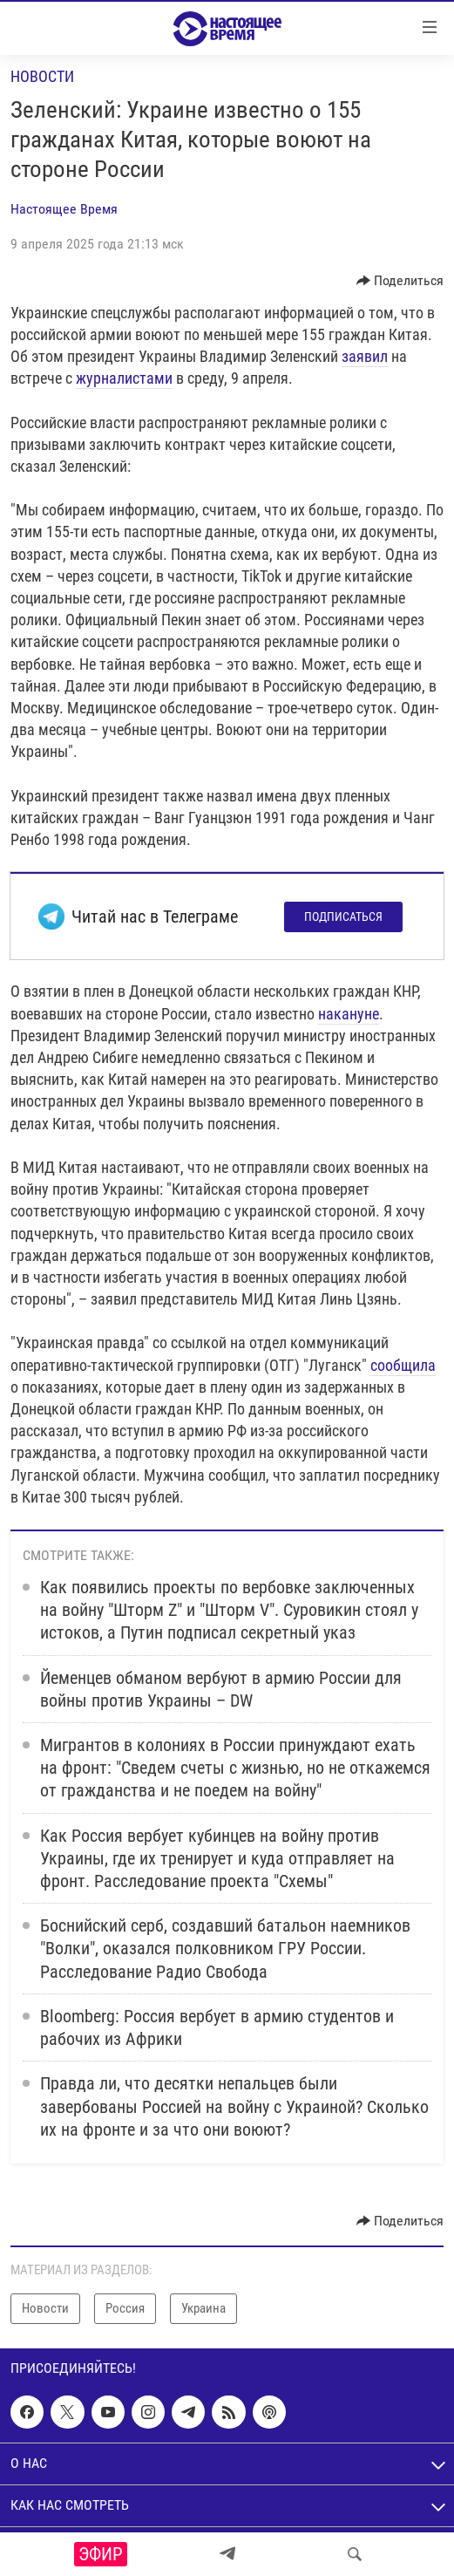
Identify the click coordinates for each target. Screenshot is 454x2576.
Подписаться (343, 916)
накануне (348, 1014)
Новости (42, 76)
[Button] (400, 280)
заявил (365, 356)
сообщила (403, 1365)
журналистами (124, 378)
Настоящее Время (64, 209)
